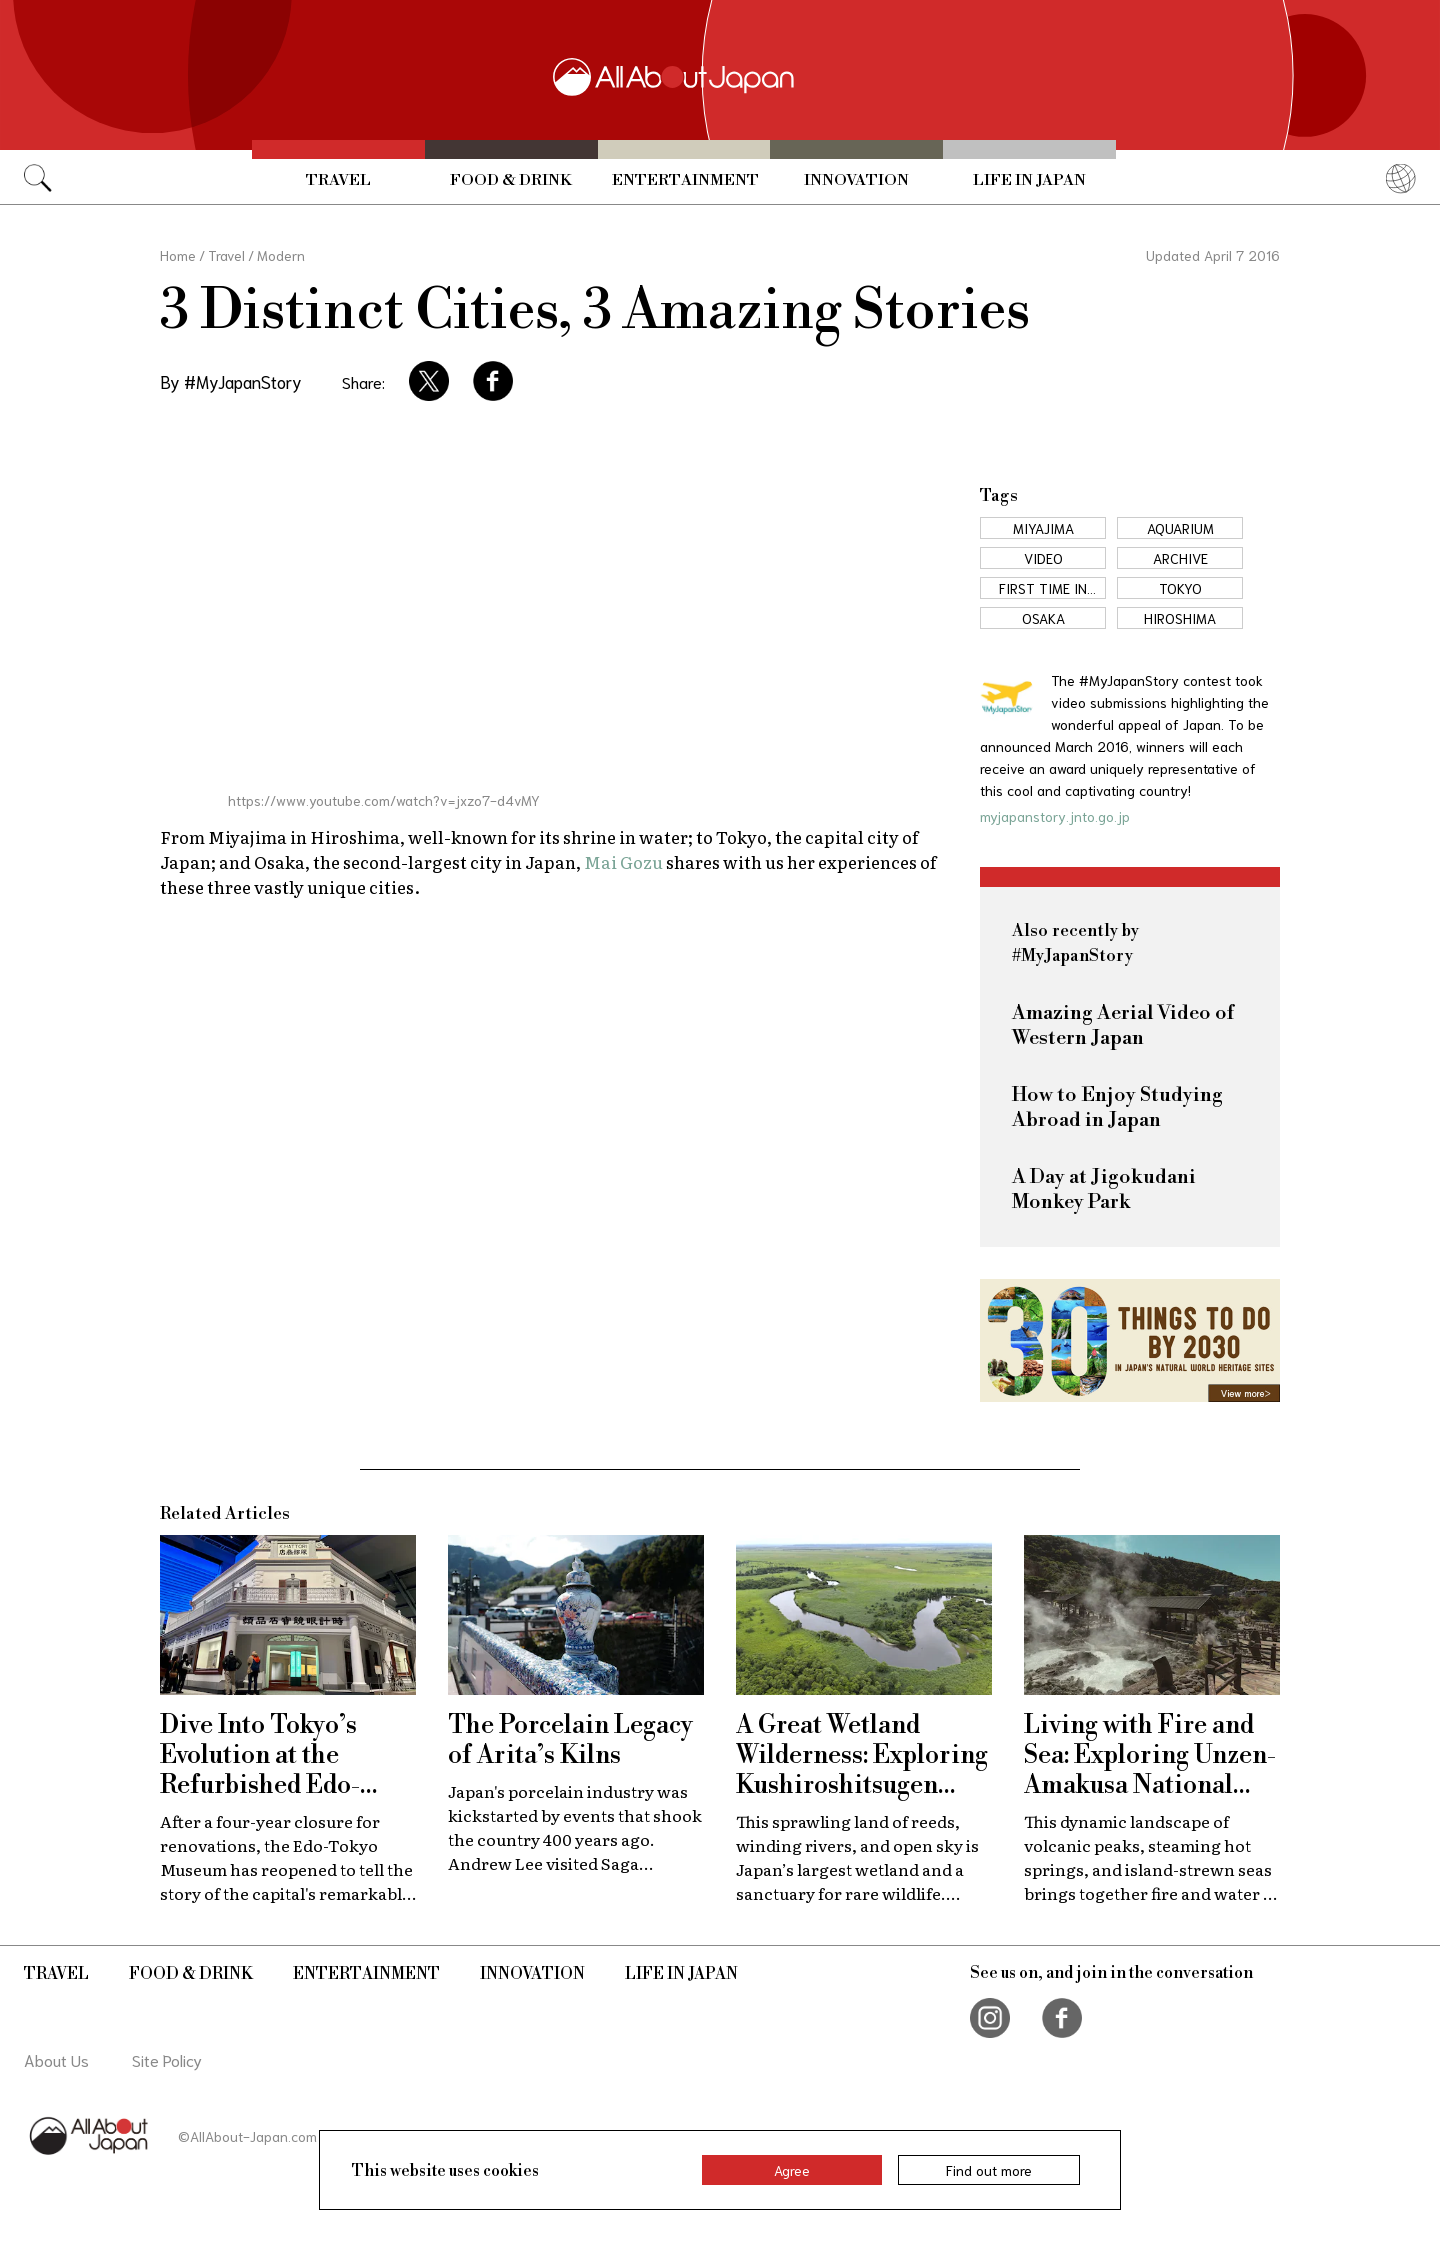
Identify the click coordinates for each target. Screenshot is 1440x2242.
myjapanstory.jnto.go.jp (1055, 816)
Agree (792, 2170)
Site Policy (167, 2059)
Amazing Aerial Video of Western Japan (1123, 1026)
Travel (338, 180)
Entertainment (685, 180)
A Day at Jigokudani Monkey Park (1104, 1190)
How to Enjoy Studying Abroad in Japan (1117, 1108)
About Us (56, 2059)
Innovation (856, 180)
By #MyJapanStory (231, 381)
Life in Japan (1029, 180)
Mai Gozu (623, 861)
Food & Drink (511, 180)
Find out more (989, 2170)
